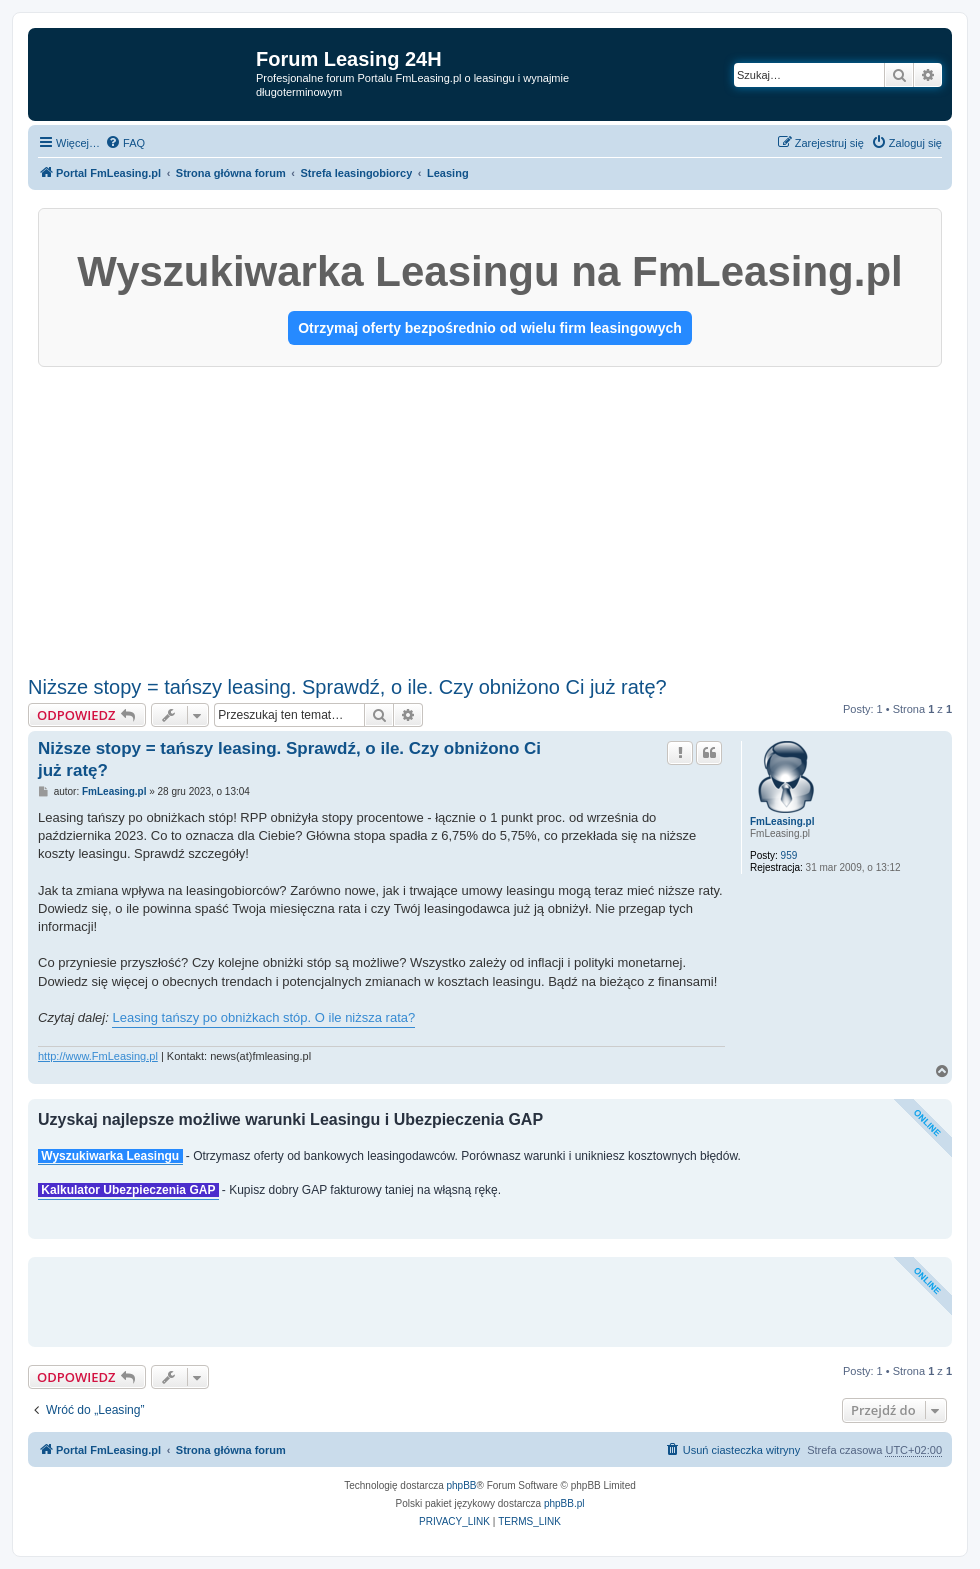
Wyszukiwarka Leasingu (110, 1156)
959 (789, 855)
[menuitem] (125, 143)
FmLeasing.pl (782, 821)
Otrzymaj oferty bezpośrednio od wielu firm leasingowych (490, 328)
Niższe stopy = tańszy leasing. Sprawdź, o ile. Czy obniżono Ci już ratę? (347, 687)
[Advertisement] (490, 517)
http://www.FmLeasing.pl (98, 1056)
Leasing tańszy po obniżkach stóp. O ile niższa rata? (263, 1017)
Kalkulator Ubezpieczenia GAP (128, 1190)
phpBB (462, 1485)
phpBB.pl (564, 1503)
